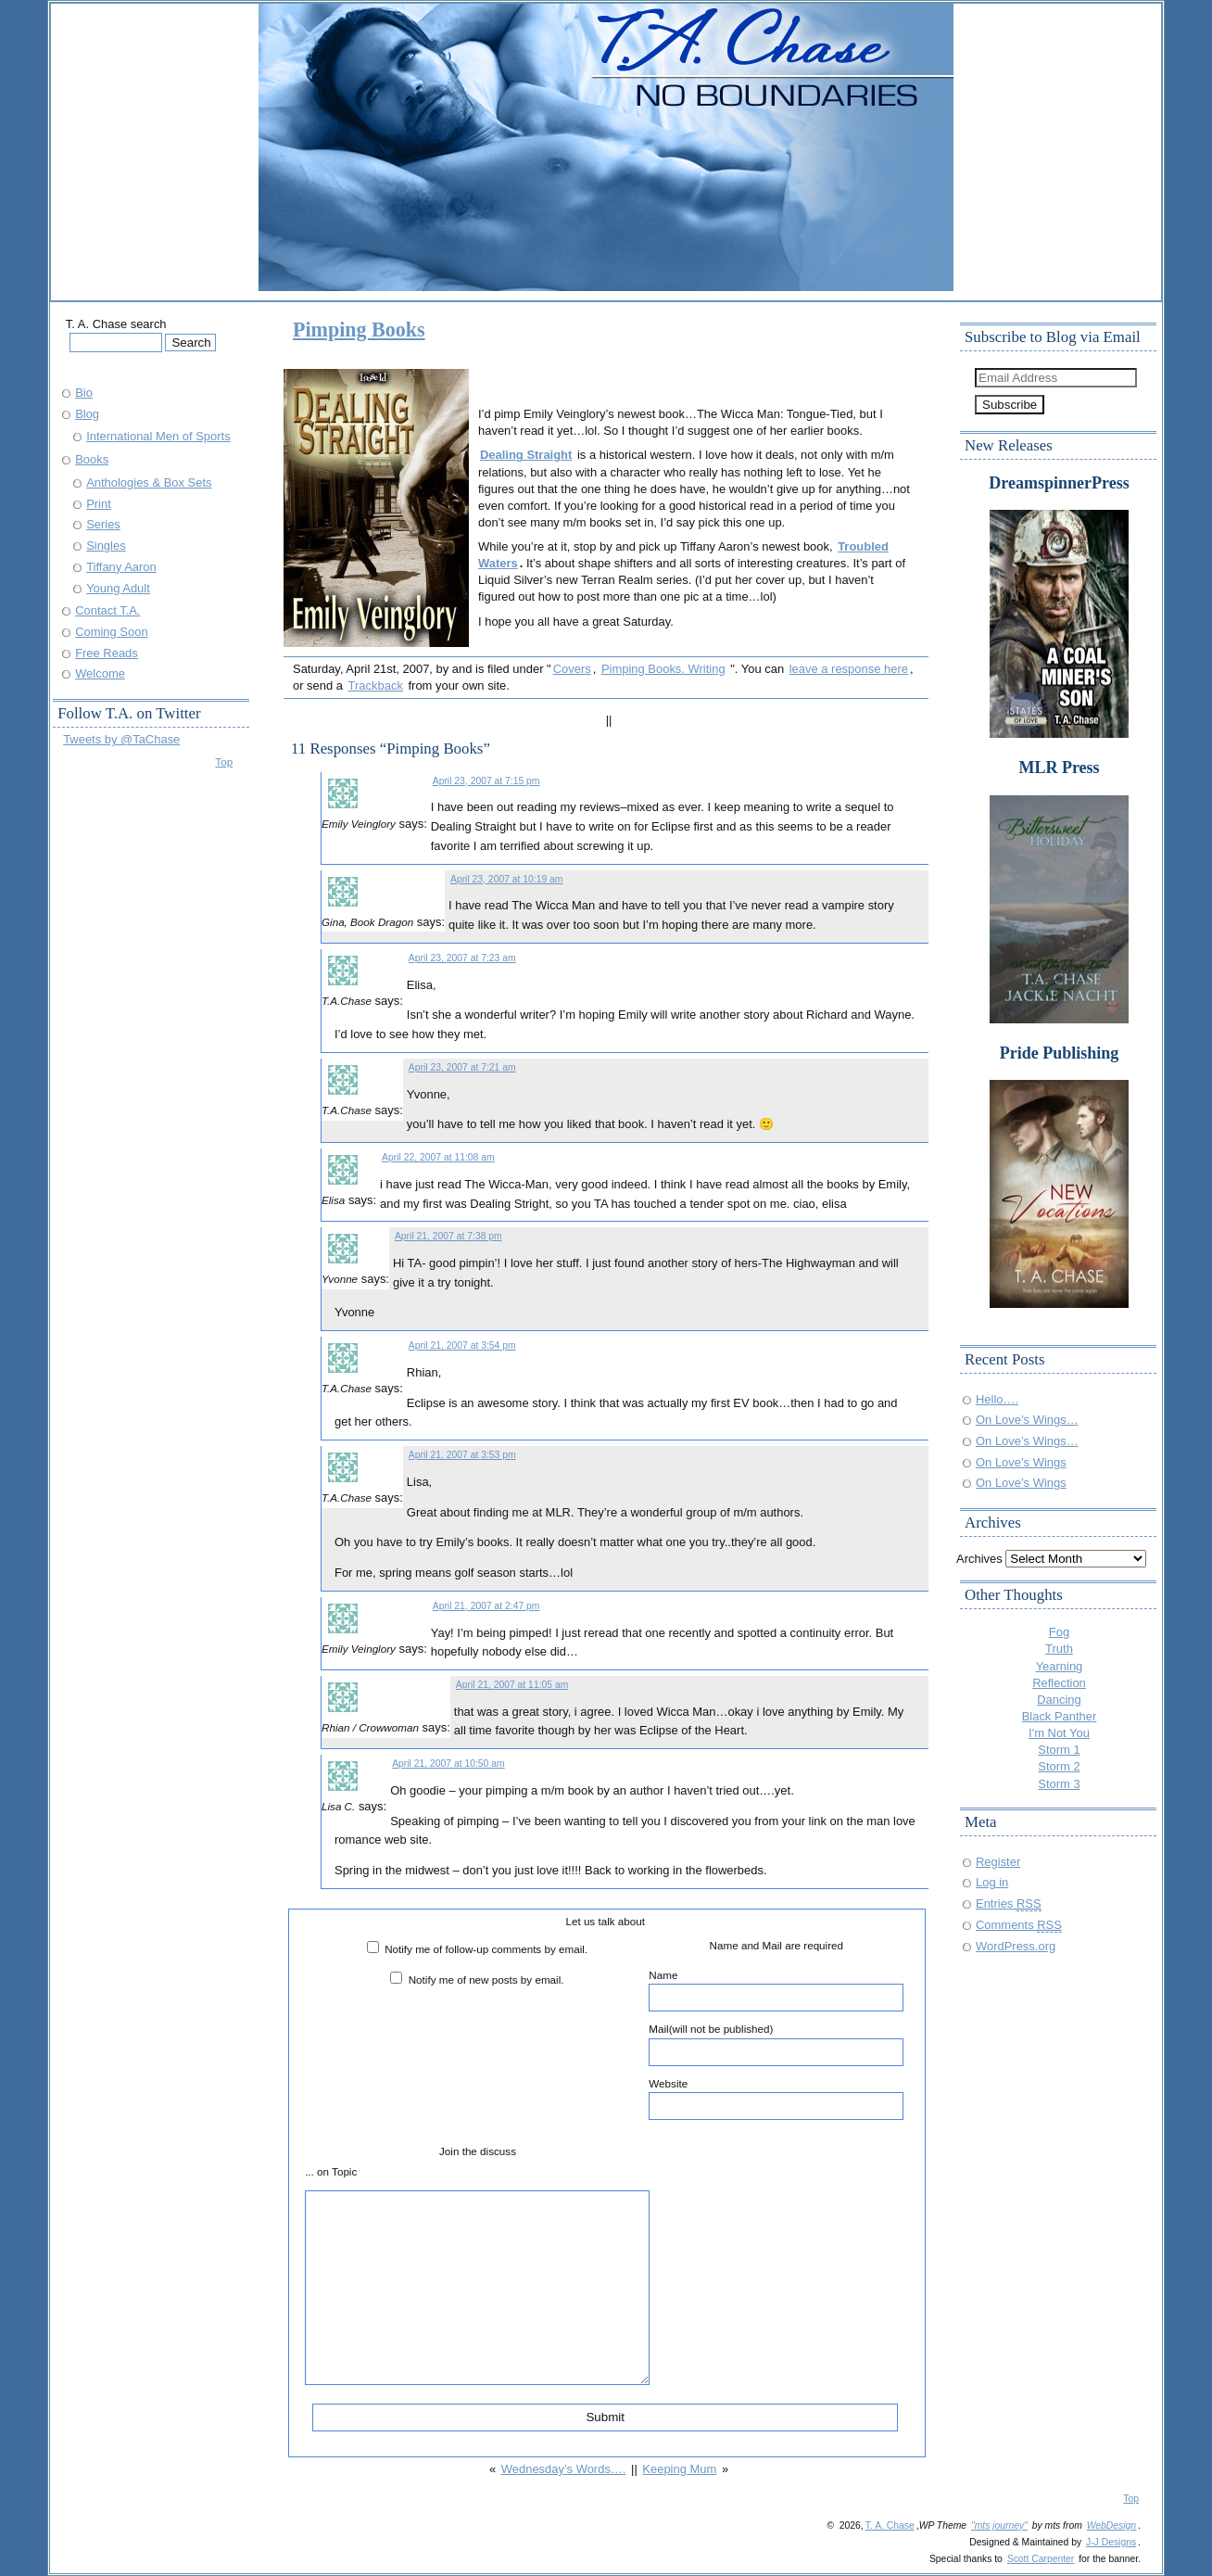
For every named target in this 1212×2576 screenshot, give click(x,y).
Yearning (1059, 1666)
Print (98, 504)
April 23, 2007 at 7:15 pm (486, 781)
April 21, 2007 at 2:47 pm (486, 1606)
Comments (1019, 1925)
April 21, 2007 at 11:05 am (512, 1685)
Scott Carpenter (1041, 2559)
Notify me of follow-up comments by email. (486, 1949)
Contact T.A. (107, 610)
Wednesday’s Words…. (563, 2469)
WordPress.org (1015, 1946)
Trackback (375, 685)
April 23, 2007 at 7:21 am (462, 1067)
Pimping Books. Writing (663, 669)
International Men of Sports (158, 436)
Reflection (1059, 1683)
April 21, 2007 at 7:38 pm (448, 1236)
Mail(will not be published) (776, 2044)
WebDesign (1111, 2525)
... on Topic (331, 2171)
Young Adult (118, 588)
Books (91, 459)
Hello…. (997, 1399)
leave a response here (848, 669)
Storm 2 (1058, 1766)
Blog (87, 414)
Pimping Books (359, 329)
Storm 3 (1058, 1784)
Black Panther (1059, 1716)
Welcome (100, 673)
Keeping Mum (679, 2469)
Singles (105, 545)
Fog (1059, 1632)
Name (776, 1990)
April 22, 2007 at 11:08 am (438, 1157)
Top (224, 761)
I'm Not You (1059, 1733)
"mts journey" (999, 2525)
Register (998, 1862)
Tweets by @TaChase (121, 739)
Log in (992, 1882)
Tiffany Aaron (121, 567)
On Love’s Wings (1021, 1462)
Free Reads (106, 653)
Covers (572, 669)
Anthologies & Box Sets (148, 482)
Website (776, 2098)
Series (103, 524)
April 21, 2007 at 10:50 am (448, 1763)
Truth (1059, 1649)
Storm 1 (1058, 1750)
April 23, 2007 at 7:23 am (462, 958)
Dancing (1059, 1700)
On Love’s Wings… (1027, 1420)
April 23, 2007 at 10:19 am (506, 879)
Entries (1009, 1903)
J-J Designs (1111, 2542)
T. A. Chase (890, 2525)
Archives (979, 1559)
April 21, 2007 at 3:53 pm (462, 1455)
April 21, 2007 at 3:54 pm (462, 1345)
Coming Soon (111, 632)
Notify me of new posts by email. (486, 1979)
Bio (84, 393)
